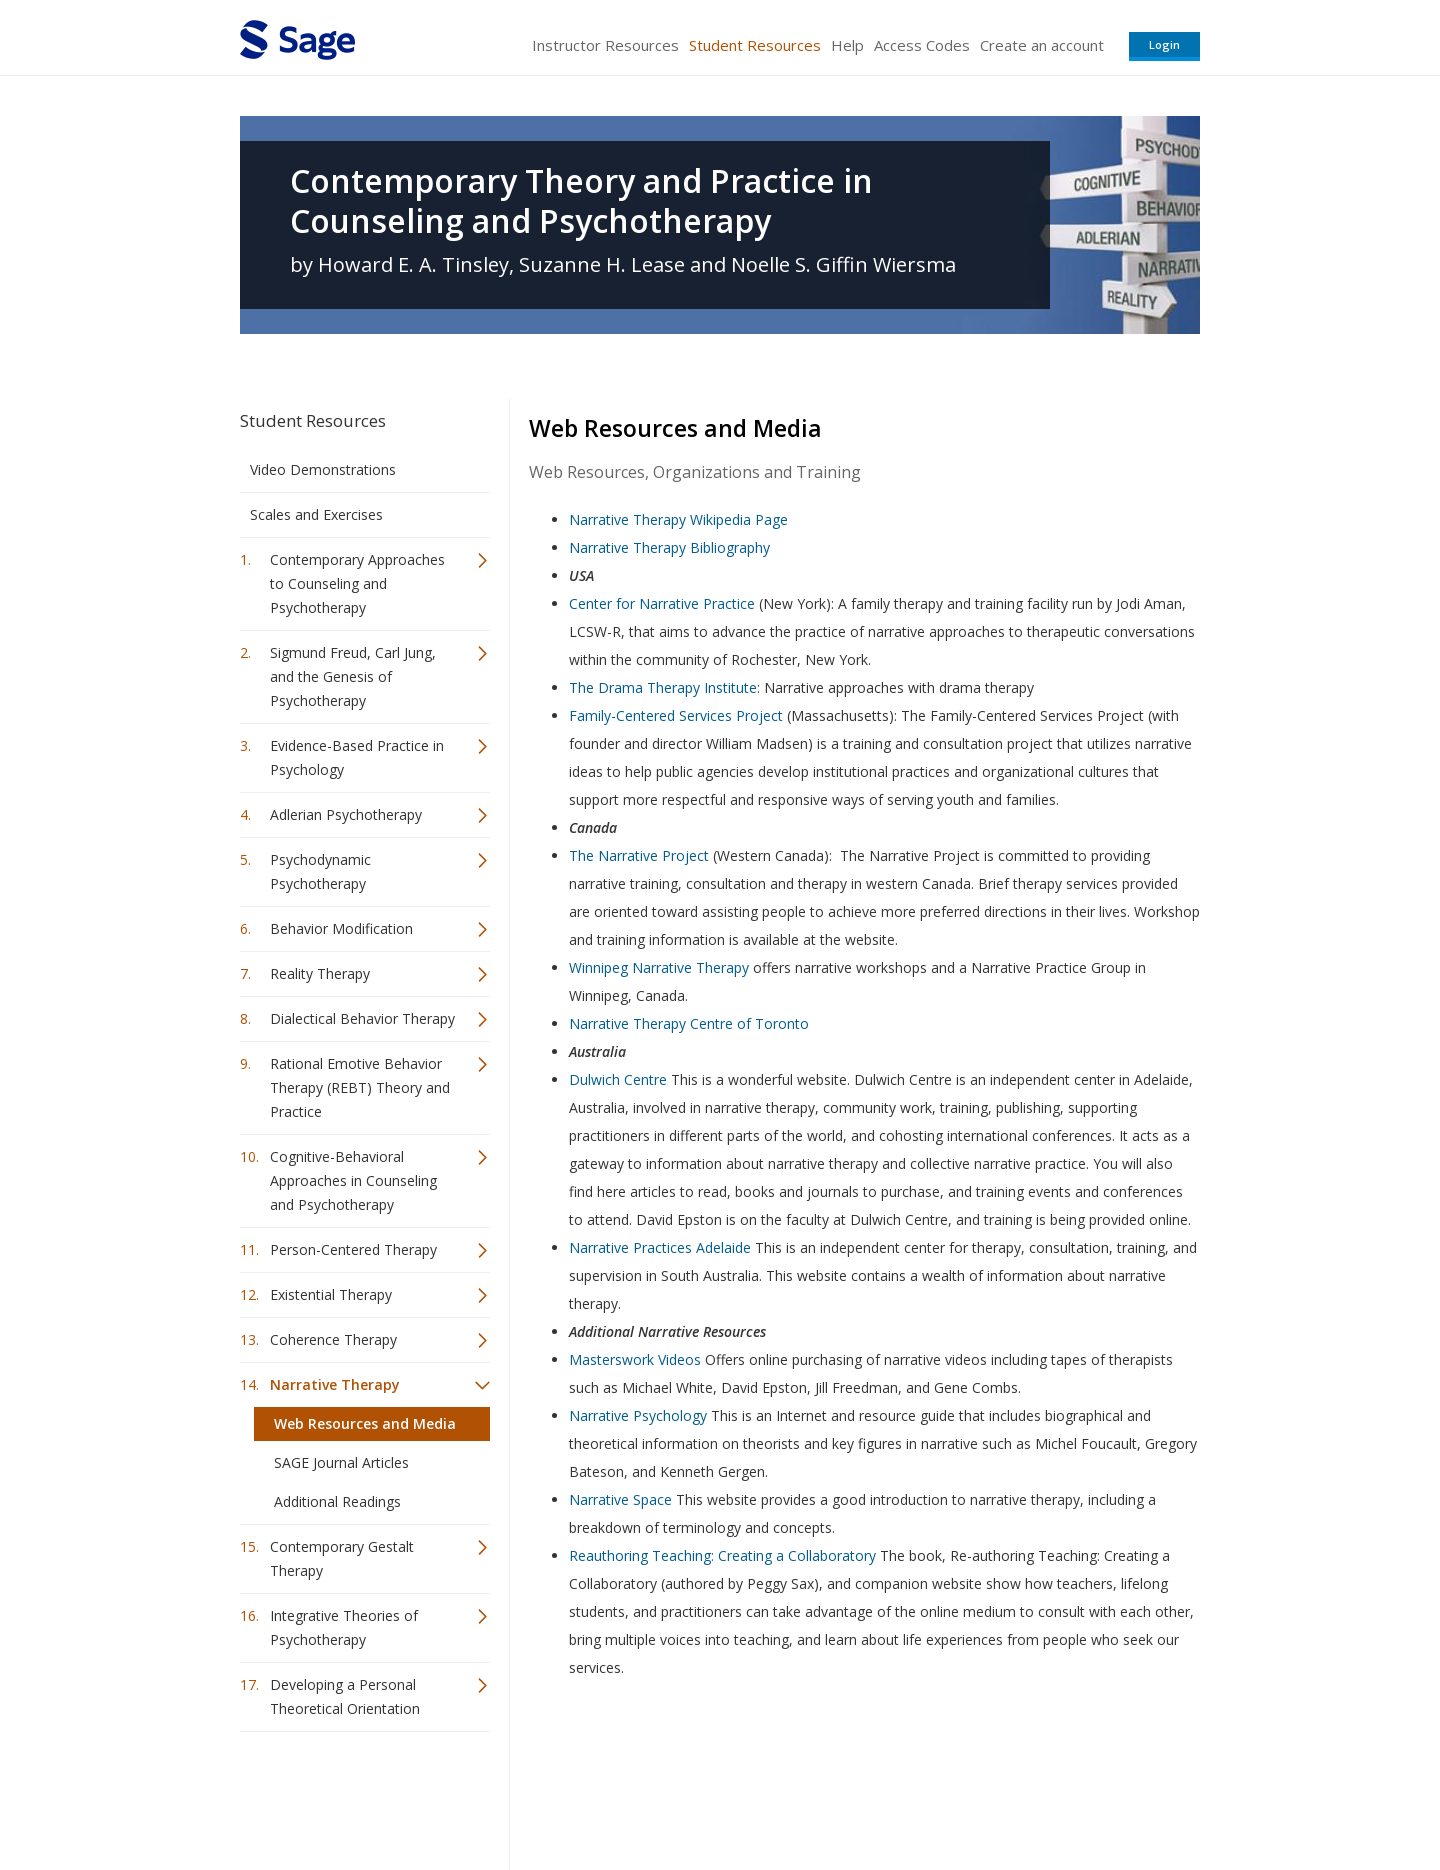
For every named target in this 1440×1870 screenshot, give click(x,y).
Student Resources (755, 45)
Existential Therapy (331, 1294)
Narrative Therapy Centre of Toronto (689, 1023)
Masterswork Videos (635, 1359)
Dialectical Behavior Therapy (362, 1018)
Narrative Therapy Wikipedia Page (678, 519)
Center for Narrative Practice (662, 603)
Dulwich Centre (618, 1079)
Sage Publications (354, 1795)
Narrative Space (620, 1499)
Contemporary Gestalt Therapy (342, 1558)
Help (847, 45)
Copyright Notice (956, 1795)
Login (1164, 44)
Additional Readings (337, 1501)
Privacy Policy (1068, 1795)
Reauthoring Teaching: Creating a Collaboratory (722, 1555)
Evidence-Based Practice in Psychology (357, 757)
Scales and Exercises (316, 514)
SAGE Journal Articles (341, 1462)
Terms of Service (834, 1795)
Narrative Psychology (638, 1415)
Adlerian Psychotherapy (346, 814)
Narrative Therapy (335, 1384)
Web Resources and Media (365, 1423)
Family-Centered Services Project (676, 715)
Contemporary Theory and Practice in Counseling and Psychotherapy (581, 201)
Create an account (1042, 45)
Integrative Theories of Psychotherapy (344, 1627)
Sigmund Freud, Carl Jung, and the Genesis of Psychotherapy (353, 676)
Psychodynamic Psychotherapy (320, 871)
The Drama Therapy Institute (663, 687)
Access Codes (922, 45)
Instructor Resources (605, 45)
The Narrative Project (639, 855)
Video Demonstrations (323, 469)
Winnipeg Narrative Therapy (659, 967)
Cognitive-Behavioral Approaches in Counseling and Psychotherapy (353, 1180)
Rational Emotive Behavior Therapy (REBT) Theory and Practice (360, 1087)
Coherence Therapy (333, 1339)
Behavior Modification (341, 928)
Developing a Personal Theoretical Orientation (345, 1696)
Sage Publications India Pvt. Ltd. (530, 1795)
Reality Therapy (320, 973)
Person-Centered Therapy (353, 1249)
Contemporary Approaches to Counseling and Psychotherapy (357, 583)
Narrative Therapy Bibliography (669, 547)
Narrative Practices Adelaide (660, 1247)
